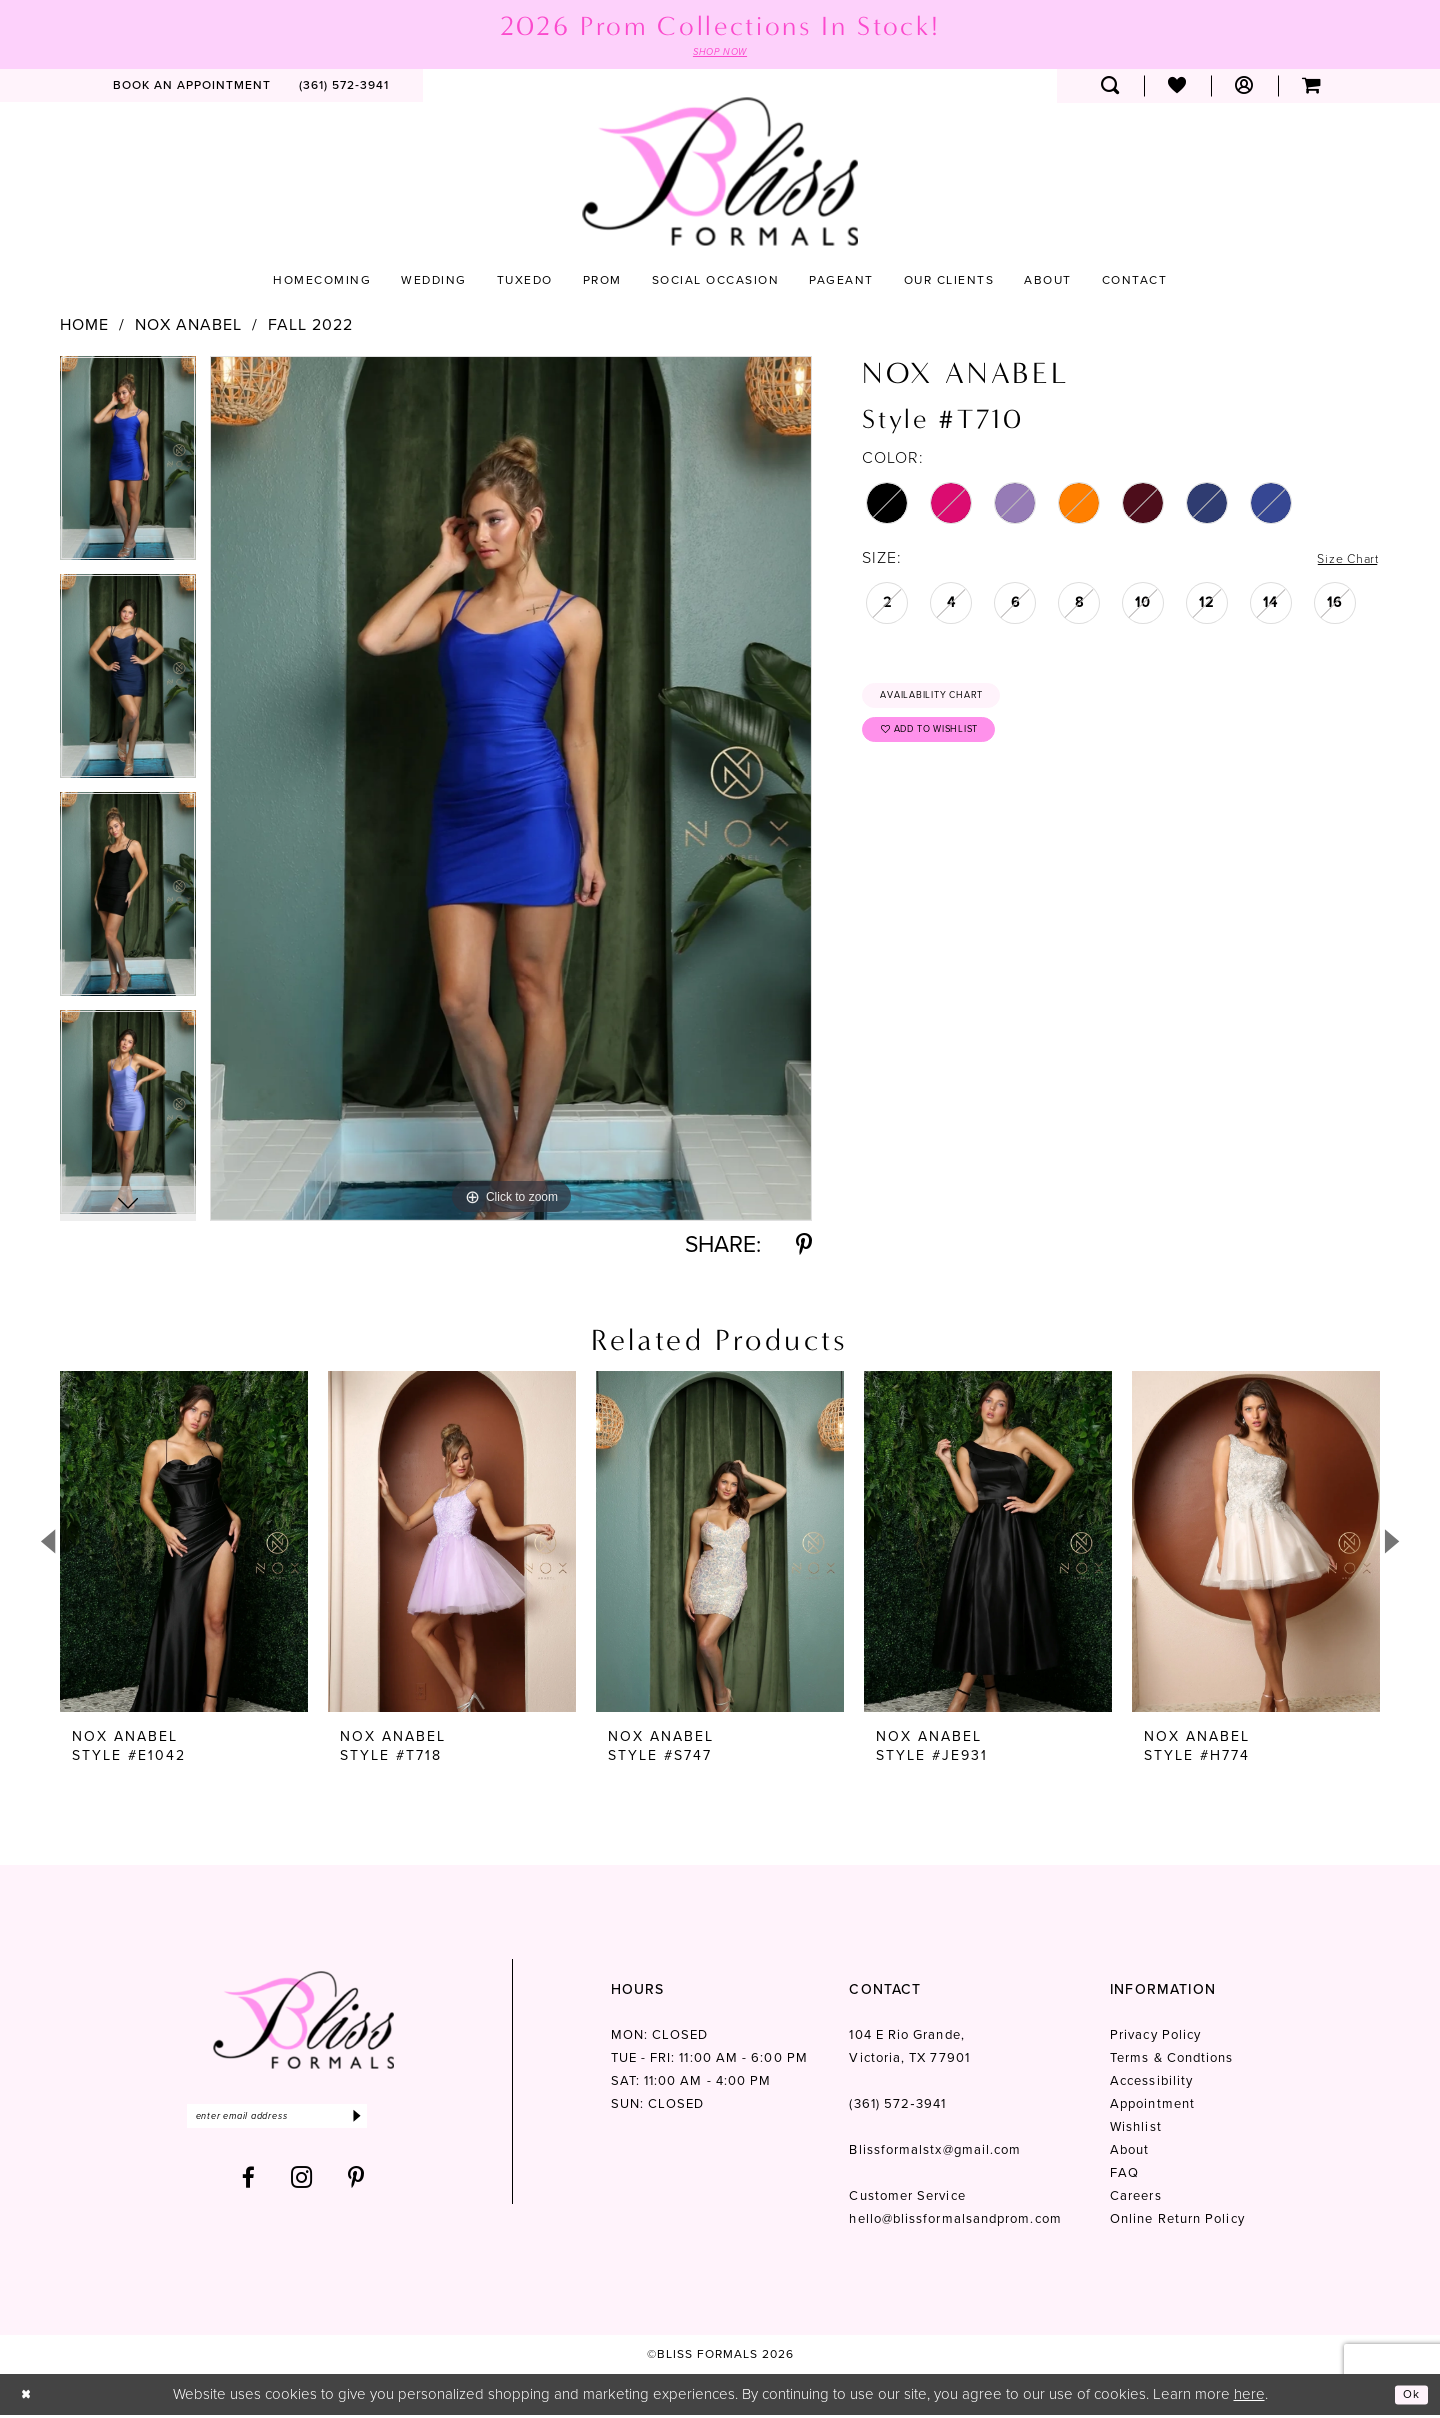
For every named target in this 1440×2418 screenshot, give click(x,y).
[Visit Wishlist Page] (1177, 89)
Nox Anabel (188, 328)
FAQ (1124, 2176)
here (1249, 2397)
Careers (1136, 2199)
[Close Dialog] (29, 2397)
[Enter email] (303, 2122)
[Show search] (1110, 89)
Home (84, 328)
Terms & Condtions (1171, 2061)
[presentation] (184, 1545)
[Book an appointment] (192, 89)
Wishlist (1136, 2130)
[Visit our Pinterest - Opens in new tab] (356, 2187)
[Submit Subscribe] (407, 2122)
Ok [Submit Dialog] (1408, 2397)
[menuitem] (192, 89)
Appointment (1152, 2107)
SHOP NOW (720, 54)
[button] (1244, 89)
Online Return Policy (1177, 2222)
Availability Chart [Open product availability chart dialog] (952, 702)
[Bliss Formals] (720, 174)
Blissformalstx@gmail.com (935, 2153)
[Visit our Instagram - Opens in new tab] (302, 2187)
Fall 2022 (310, 328)
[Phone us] (344, 89)
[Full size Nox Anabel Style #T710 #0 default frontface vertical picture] (511, 791)
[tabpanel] (128, 468)
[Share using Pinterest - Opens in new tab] (804, 1248)
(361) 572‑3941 (897, 2107)
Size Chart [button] (1339, 561)
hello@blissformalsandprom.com (955, 2222)
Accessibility (1151, 2084)
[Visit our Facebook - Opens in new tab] (249, 2187)
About (1129, 2153)
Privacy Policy (1155, 2038)
